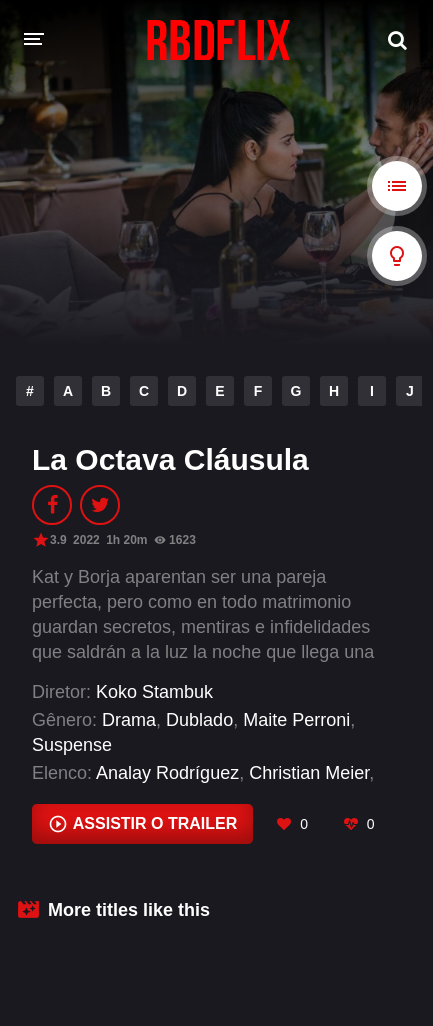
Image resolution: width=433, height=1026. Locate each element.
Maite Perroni (296, 720)
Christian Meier (309, 773)
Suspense (72, 745)
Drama (129, 720)
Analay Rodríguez (167, 773)
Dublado (199, 720)
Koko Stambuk (154, 692)
